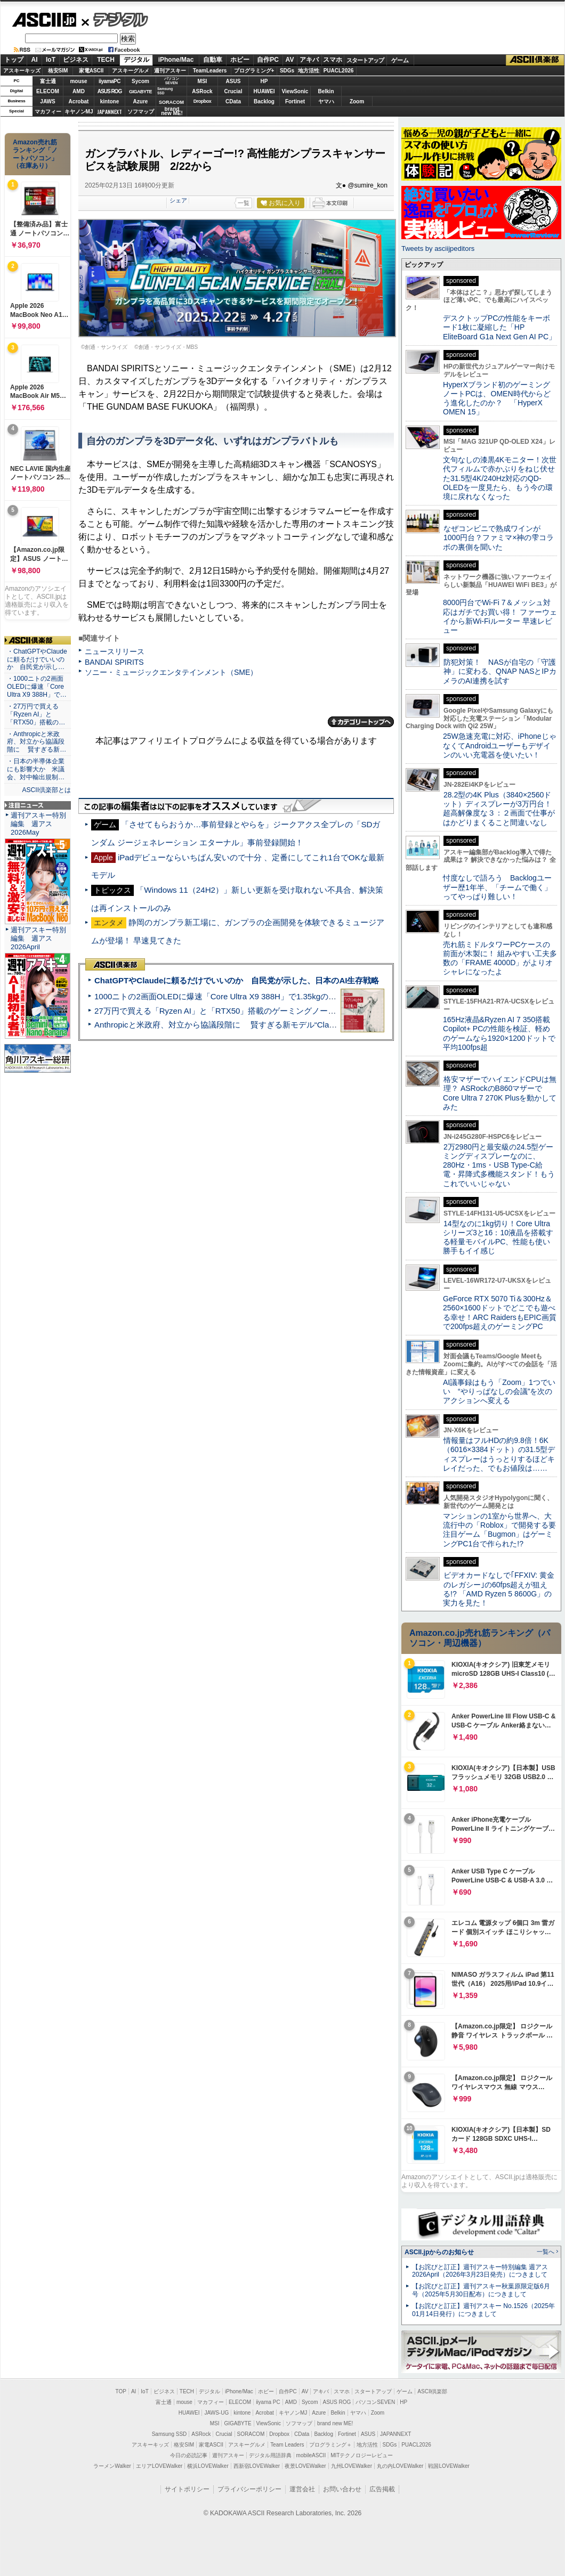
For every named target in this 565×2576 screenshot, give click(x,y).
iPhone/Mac (176, 59)
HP (264, 81)
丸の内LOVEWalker (400, 2466)
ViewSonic (295, 91)
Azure (140, 101)
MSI (202, 81)
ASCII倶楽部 (535, 60)
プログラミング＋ (330, 2445)
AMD (78, 91)
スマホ (332, 59)
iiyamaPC (109, 81)
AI (34, 59)
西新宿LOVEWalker (256, 2466)
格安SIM (58, 71)
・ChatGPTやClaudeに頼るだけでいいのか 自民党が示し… (37, 659)
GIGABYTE (140, 91)
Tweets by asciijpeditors (437, 248)
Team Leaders (287, 2445)
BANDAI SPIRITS (114, 662)
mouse (78, 81)
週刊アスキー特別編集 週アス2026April (38, 938)
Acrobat (79, 101)
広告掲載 (382, 2489)
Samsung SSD (169, 2434)
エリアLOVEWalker (159, 2466)
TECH (106, 59)
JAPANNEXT (109, 112)
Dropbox (202, 101)
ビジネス (75, 59)
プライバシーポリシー (249, 2489)
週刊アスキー (170, 71)
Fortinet (295, 101)
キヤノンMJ (78, 112)
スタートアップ (365, 60)
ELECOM (47, 91)
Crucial (233, 91)
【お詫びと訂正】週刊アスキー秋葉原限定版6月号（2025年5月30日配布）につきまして (481, 2290)
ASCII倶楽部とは (46, 790)
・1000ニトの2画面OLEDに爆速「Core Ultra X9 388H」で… (37, 686)
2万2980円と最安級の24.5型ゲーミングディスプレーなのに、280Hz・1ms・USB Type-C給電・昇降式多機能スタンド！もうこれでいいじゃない (499, 1165)
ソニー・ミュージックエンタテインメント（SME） (171, 672)
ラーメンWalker (112, 2466)
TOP (121, 2391)
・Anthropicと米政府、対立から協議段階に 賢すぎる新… (36, 742)
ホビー (239, 59)
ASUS (233, 81)
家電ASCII (91, 71)
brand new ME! (335, 2423)
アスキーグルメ (130, 71)
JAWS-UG (216, 2413)
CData (233, 101)
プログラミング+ (254, 71)
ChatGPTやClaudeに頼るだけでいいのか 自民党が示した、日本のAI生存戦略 (236, 980)
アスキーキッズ (22, 71)
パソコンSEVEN (171, 81)
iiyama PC (268, 2402)
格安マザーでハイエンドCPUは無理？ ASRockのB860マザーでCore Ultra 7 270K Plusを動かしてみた (500, 1093)
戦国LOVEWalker (448, 2466)
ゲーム (400, 60)
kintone (109, 101)
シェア (178, 200)
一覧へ (545, 2251)
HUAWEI (264, 91)
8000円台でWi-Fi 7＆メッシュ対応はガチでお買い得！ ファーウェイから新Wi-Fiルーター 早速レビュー (500, 616)
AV (290, 59)
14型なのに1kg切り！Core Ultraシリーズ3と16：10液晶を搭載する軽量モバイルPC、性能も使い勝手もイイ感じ (498, 1237)
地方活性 (308, 71)
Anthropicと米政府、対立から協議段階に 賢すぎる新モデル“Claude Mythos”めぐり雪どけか (261, 1024)
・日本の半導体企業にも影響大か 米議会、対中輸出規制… (35, 769)
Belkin (326, 91)
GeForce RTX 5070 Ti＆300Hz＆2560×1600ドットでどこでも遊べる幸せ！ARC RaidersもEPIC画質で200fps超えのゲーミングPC (499, 1312)
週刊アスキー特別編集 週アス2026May (38, 823)
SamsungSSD (165, 91)
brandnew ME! (172, 111)
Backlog (264, 101)
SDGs (287, 71)
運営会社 (302, 2489)
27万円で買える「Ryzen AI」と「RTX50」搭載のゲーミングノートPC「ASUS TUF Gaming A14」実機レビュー (295, 1010)
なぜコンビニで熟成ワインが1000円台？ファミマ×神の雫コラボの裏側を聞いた (498, 537)
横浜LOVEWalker (207, 2466)
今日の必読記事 (188, 2455)
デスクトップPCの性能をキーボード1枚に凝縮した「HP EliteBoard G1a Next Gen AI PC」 (499, 327)
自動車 (212, 59)
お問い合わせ (342, 2489)
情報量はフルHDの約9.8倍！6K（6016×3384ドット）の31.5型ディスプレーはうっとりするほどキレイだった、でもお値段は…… (499, 1454)
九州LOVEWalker (351, 2466)
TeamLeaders (210, 71)
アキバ (309, 59)
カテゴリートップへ (361, 721)
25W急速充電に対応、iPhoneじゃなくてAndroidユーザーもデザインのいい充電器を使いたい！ (499, 745)
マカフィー (48, 112)
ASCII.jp (44, 20)
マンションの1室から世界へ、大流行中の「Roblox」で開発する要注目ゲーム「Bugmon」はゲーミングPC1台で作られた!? (499, 1530)
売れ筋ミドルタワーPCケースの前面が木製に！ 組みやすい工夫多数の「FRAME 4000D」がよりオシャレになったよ (500, 958)
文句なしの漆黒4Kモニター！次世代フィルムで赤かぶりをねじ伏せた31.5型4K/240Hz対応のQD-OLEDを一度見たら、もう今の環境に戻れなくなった (499, 478)
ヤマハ (326, 101)
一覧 (243, 203)
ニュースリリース (114, 651)
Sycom (140, 81)
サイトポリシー (187, 2489)
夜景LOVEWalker (305, 2466)
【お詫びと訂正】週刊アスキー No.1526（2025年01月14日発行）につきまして (483, 2310)
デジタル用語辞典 (270, 2455)
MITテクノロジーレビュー (361, 2455)
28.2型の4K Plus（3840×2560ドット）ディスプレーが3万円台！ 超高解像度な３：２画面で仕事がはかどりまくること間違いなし (499, 808)
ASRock (202, 91)
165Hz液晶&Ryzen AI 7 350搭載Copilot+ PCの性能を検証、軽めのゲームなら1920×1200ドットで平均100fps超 (499, 1033)
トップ (13, 59)
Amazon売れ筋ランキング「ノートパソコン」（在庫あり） (35, 153)
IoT (50, 59)
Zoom (357, 101)
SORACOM (251, 2434)
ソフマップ (140, 112)
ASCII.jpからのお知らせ (439, 2252)
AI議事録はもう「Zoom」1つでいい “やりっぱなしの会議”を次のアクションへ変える (499, 1391)
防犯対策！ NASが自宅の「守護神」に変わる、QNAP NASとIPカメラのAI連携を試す (499, 671)
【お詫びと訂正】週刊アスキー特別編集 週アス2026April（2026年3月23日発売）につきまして (480, 2271)
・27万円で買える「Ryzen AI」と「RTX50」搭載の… (36, 714)
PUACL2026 (339, 71)
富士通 (48, 81)
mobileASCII (311, 2455)
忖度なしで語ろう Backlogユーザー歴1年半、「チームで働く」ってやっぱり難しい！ (497, 887)
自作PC (268, 59)
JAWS (47, 101)
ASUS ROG (110, 91)
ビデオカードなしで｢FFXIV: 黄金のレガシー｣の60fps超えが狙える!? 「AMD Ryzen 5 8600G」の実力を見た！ (498, 1589)
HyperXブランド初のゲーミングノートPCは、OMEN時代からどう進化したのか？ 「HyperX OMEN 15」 (497, 398)
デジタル (115, 19)
